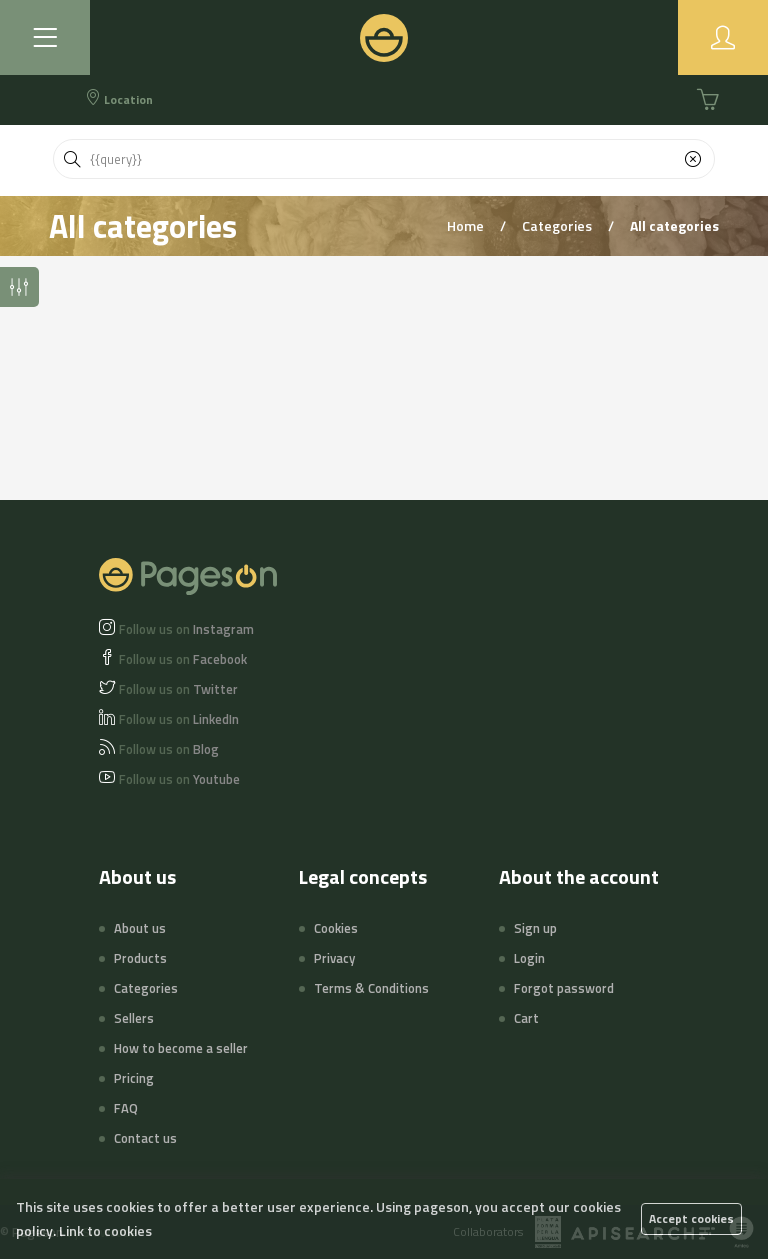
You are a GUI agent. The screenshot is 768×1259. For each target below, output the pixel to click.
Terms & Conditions (371, 988)
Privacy (334, 958)
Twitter (178, 689)
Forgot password (564, 988)
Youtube (179, 779)
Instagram (186, 629)
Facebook (183, 659)
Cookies (336, 928)
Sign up (535, 928)
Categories (558, 225)
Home (467, 225)
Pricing (134, 1078)
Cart (526, 1018)
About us (140, 928)
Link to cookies (105, 1230)
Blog (169, 749)
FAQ (126, 1108)
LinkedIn (179, 719)
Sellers (134, 1018)
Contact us (145, 1138)
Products (140, 958)
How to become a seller (181, 1048)
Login (529, 958)
